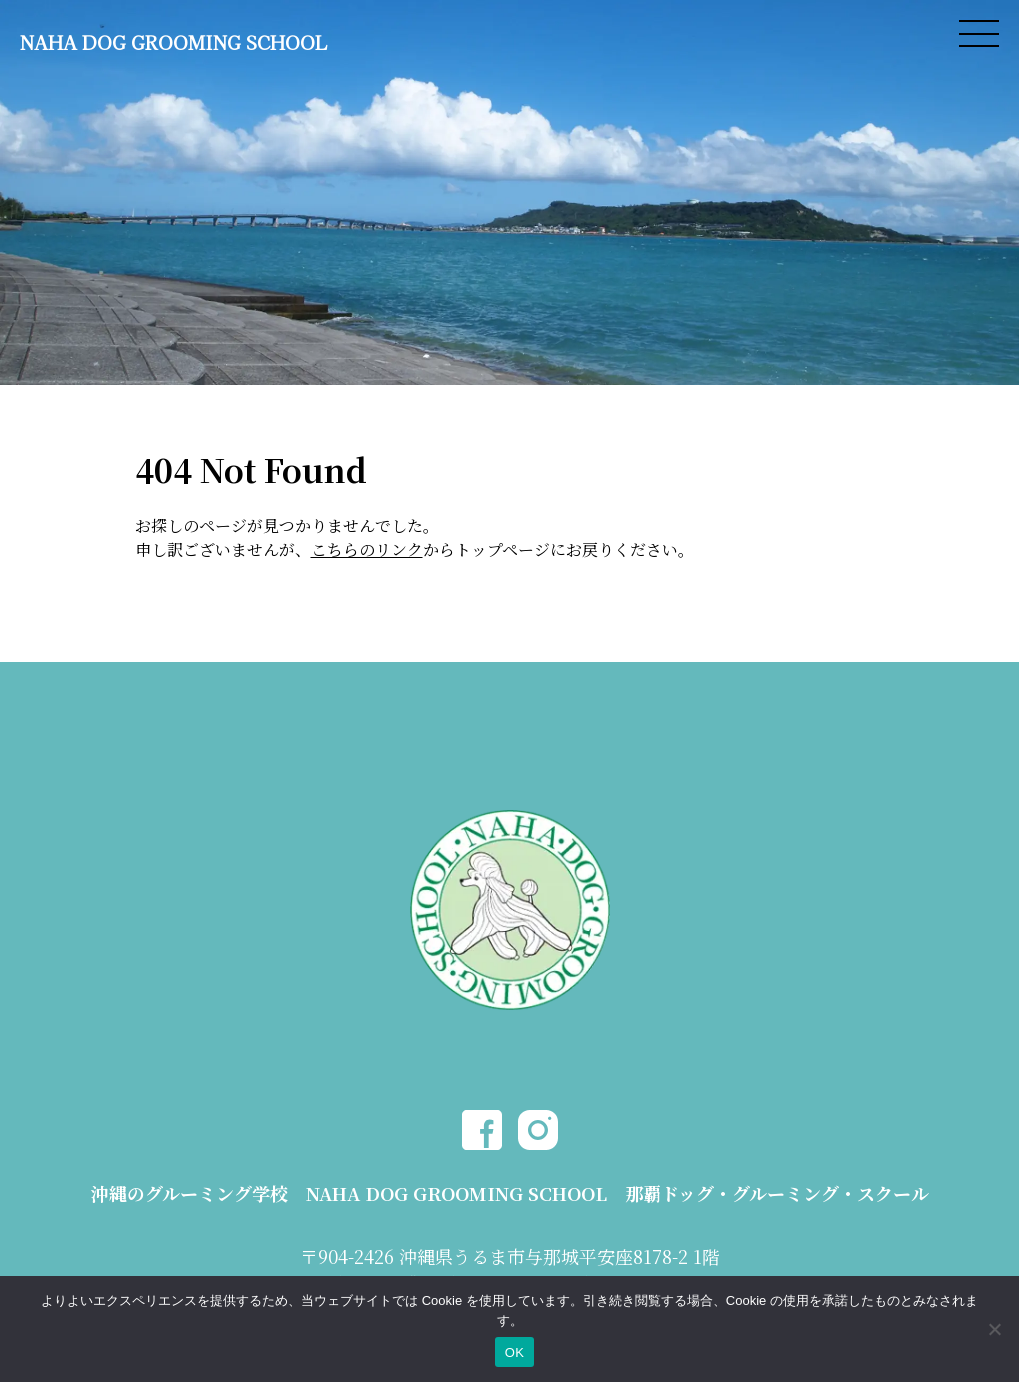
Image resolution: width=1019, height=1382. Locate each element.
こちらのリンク (367, 549)
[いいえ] (994, 1329)
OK (514, 1352)
